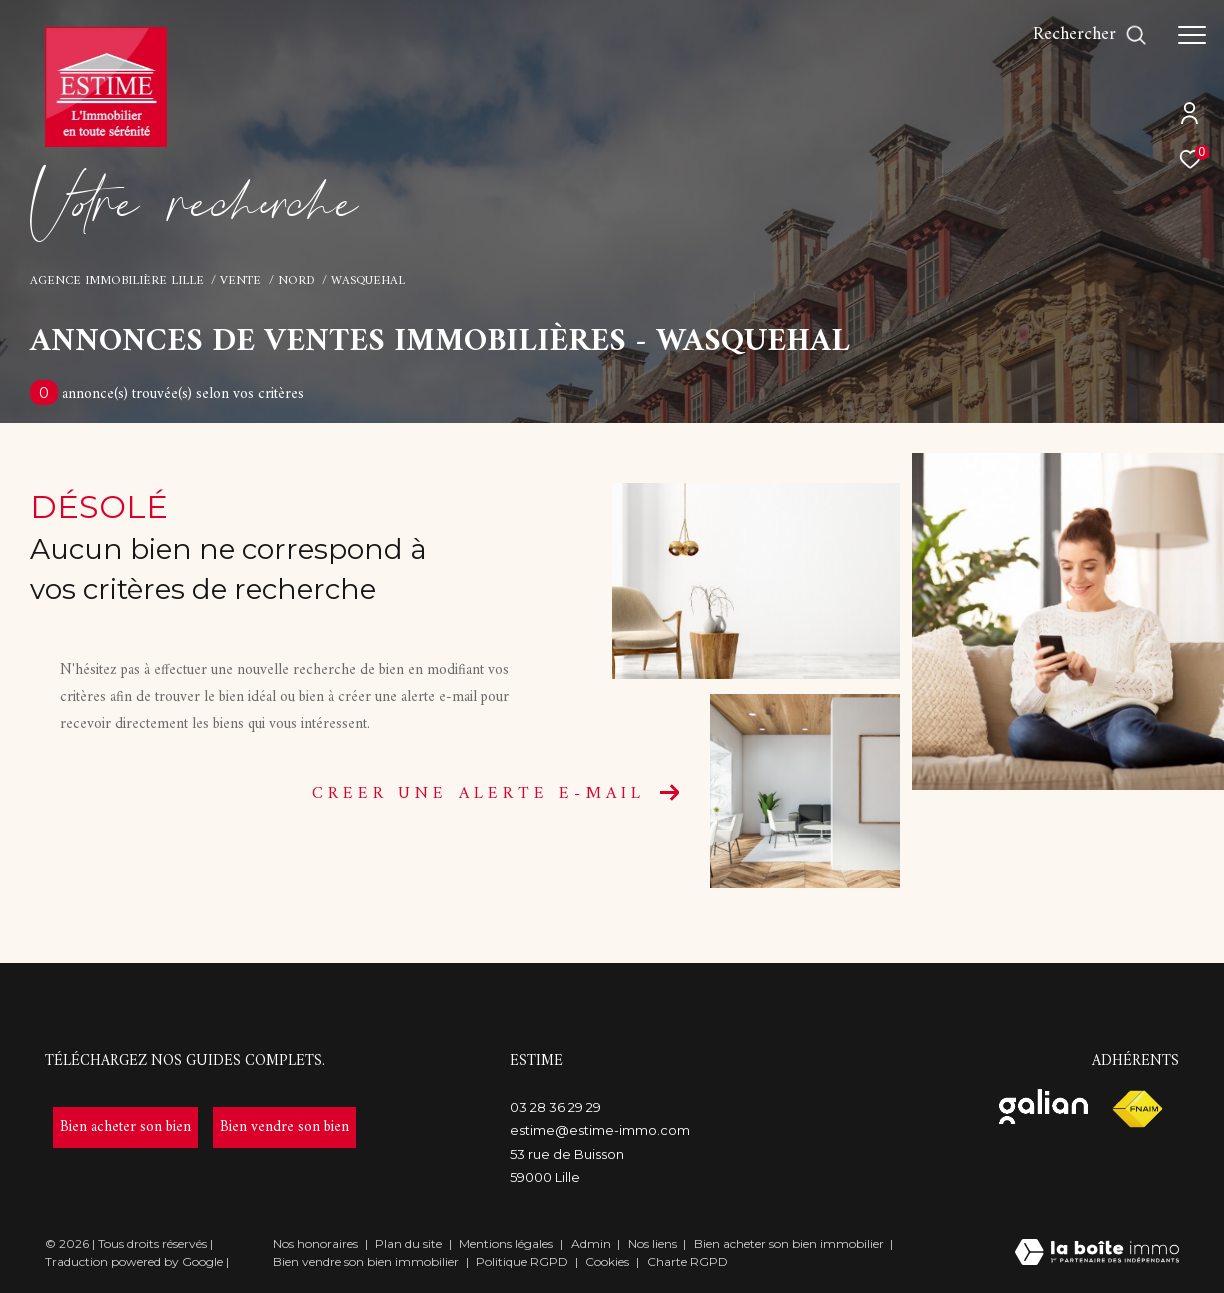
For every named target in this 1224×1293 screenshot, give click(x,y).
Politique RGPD (522, 1261)
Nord (296, 281)
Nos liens (654, 1243)
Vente (240, 281)
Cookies (607, 1262)
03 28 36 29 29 (555, 1107)
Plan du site (410, 1243)
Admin (592, 1243)
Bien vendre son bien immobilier (367, 1261)
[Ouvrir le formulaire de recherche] (1090, 35)
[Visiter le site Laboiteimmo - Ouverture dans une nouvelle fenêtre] (1097, 1254)
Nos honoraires (315, 1243)
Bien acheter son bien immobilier (790, 1243)
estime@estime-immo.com (600, 1130)
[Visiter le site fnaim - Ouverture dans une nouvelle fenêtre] (1137, 1109)
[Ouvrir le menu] (1192, 35)
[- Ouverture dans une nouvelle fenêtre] (125, 1127)
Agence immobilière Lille (117, 281)
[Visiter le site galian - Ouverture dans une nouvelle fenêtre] (1043, 1106)
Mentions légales (507, 1243)
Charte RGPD (687, 1261)
